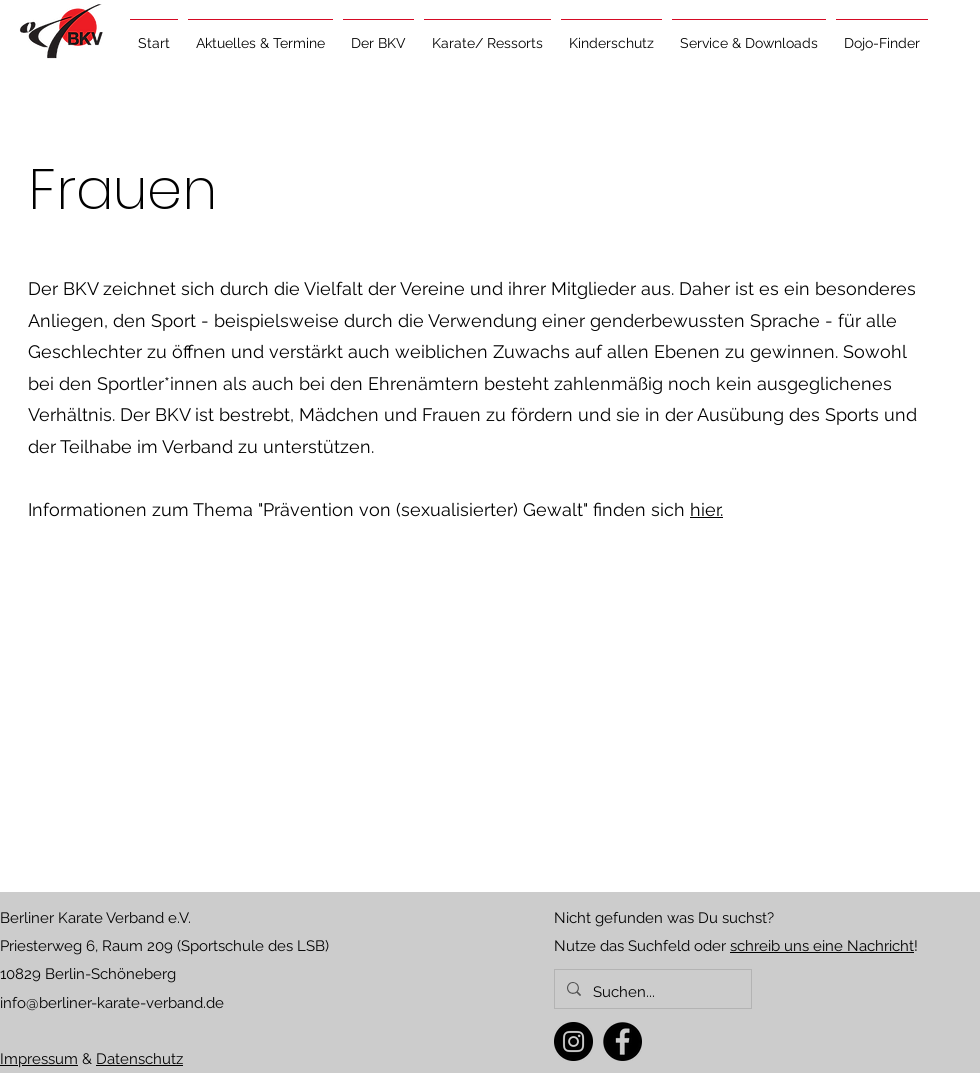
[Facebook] (622, 1041)
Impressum (39, 1059)
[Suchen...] (651, 992)
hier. (706, 509)
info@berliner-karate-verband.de (112, 1003)
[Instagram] (573, 1041)
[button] (260, 34)
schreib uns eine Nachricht (822, 946)
